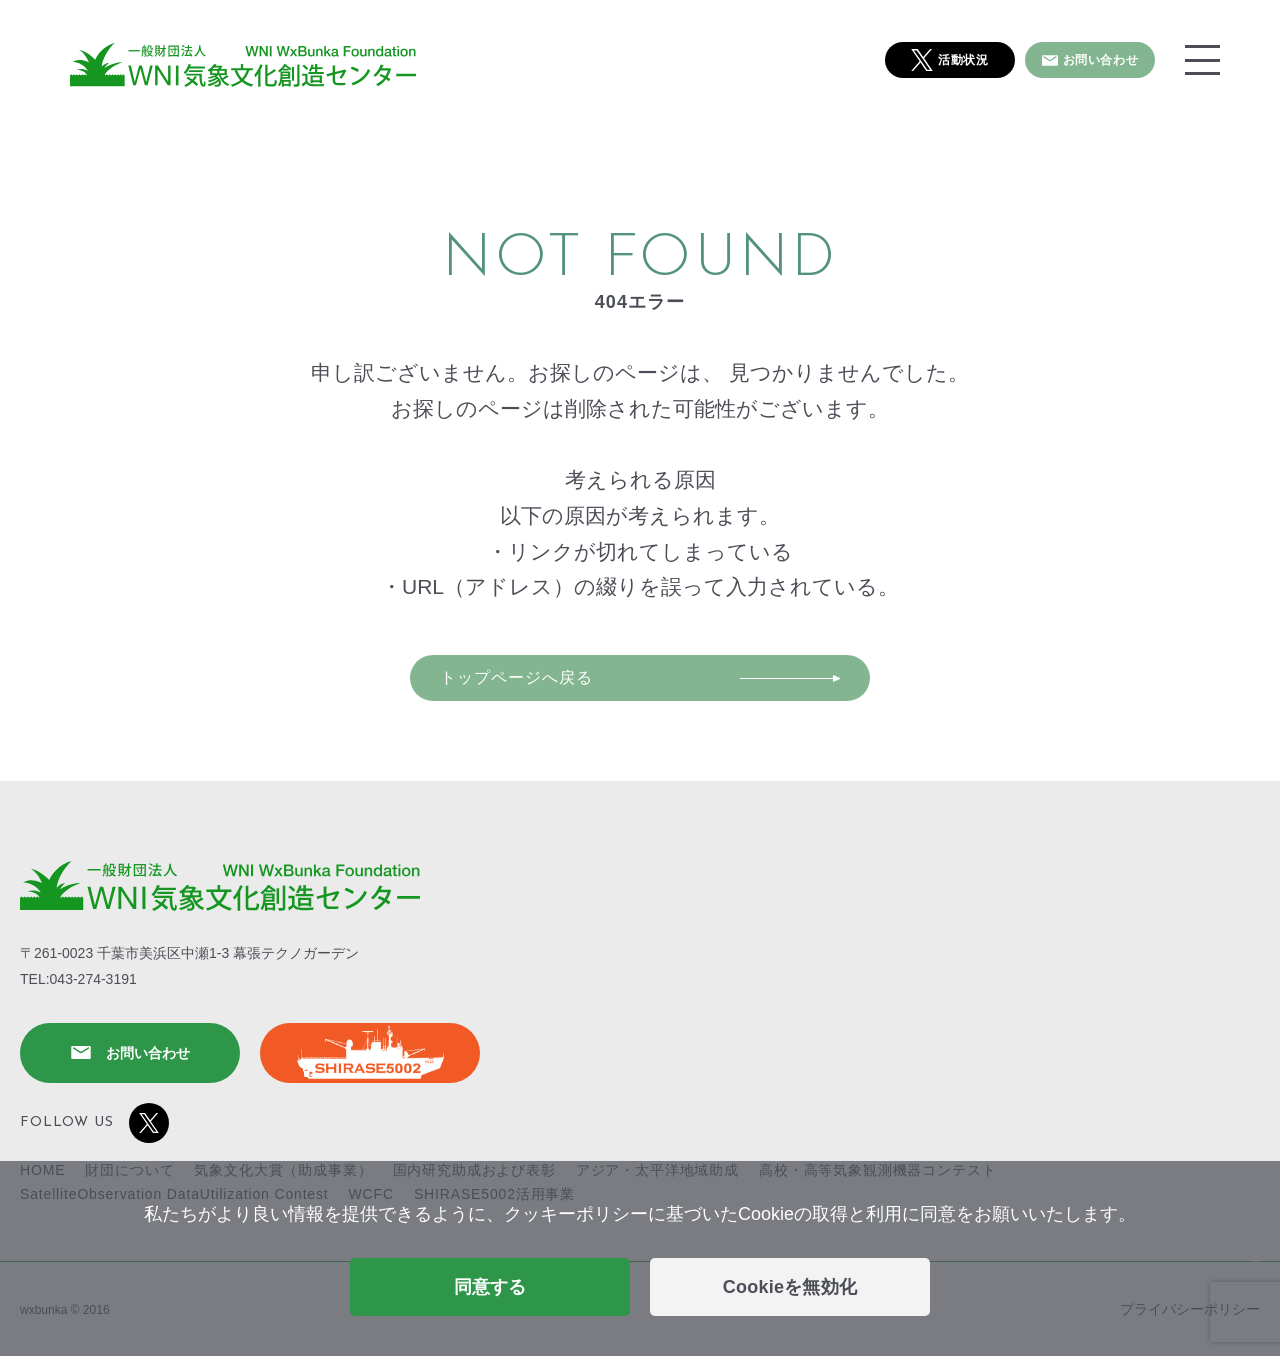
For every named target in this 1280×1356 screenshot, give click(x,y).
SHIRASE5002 (370, 1053)
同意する (490, 1287)
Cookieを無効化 (790, 1287)
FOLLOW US (94, 1123)
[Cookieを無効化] (1255, 1259)
